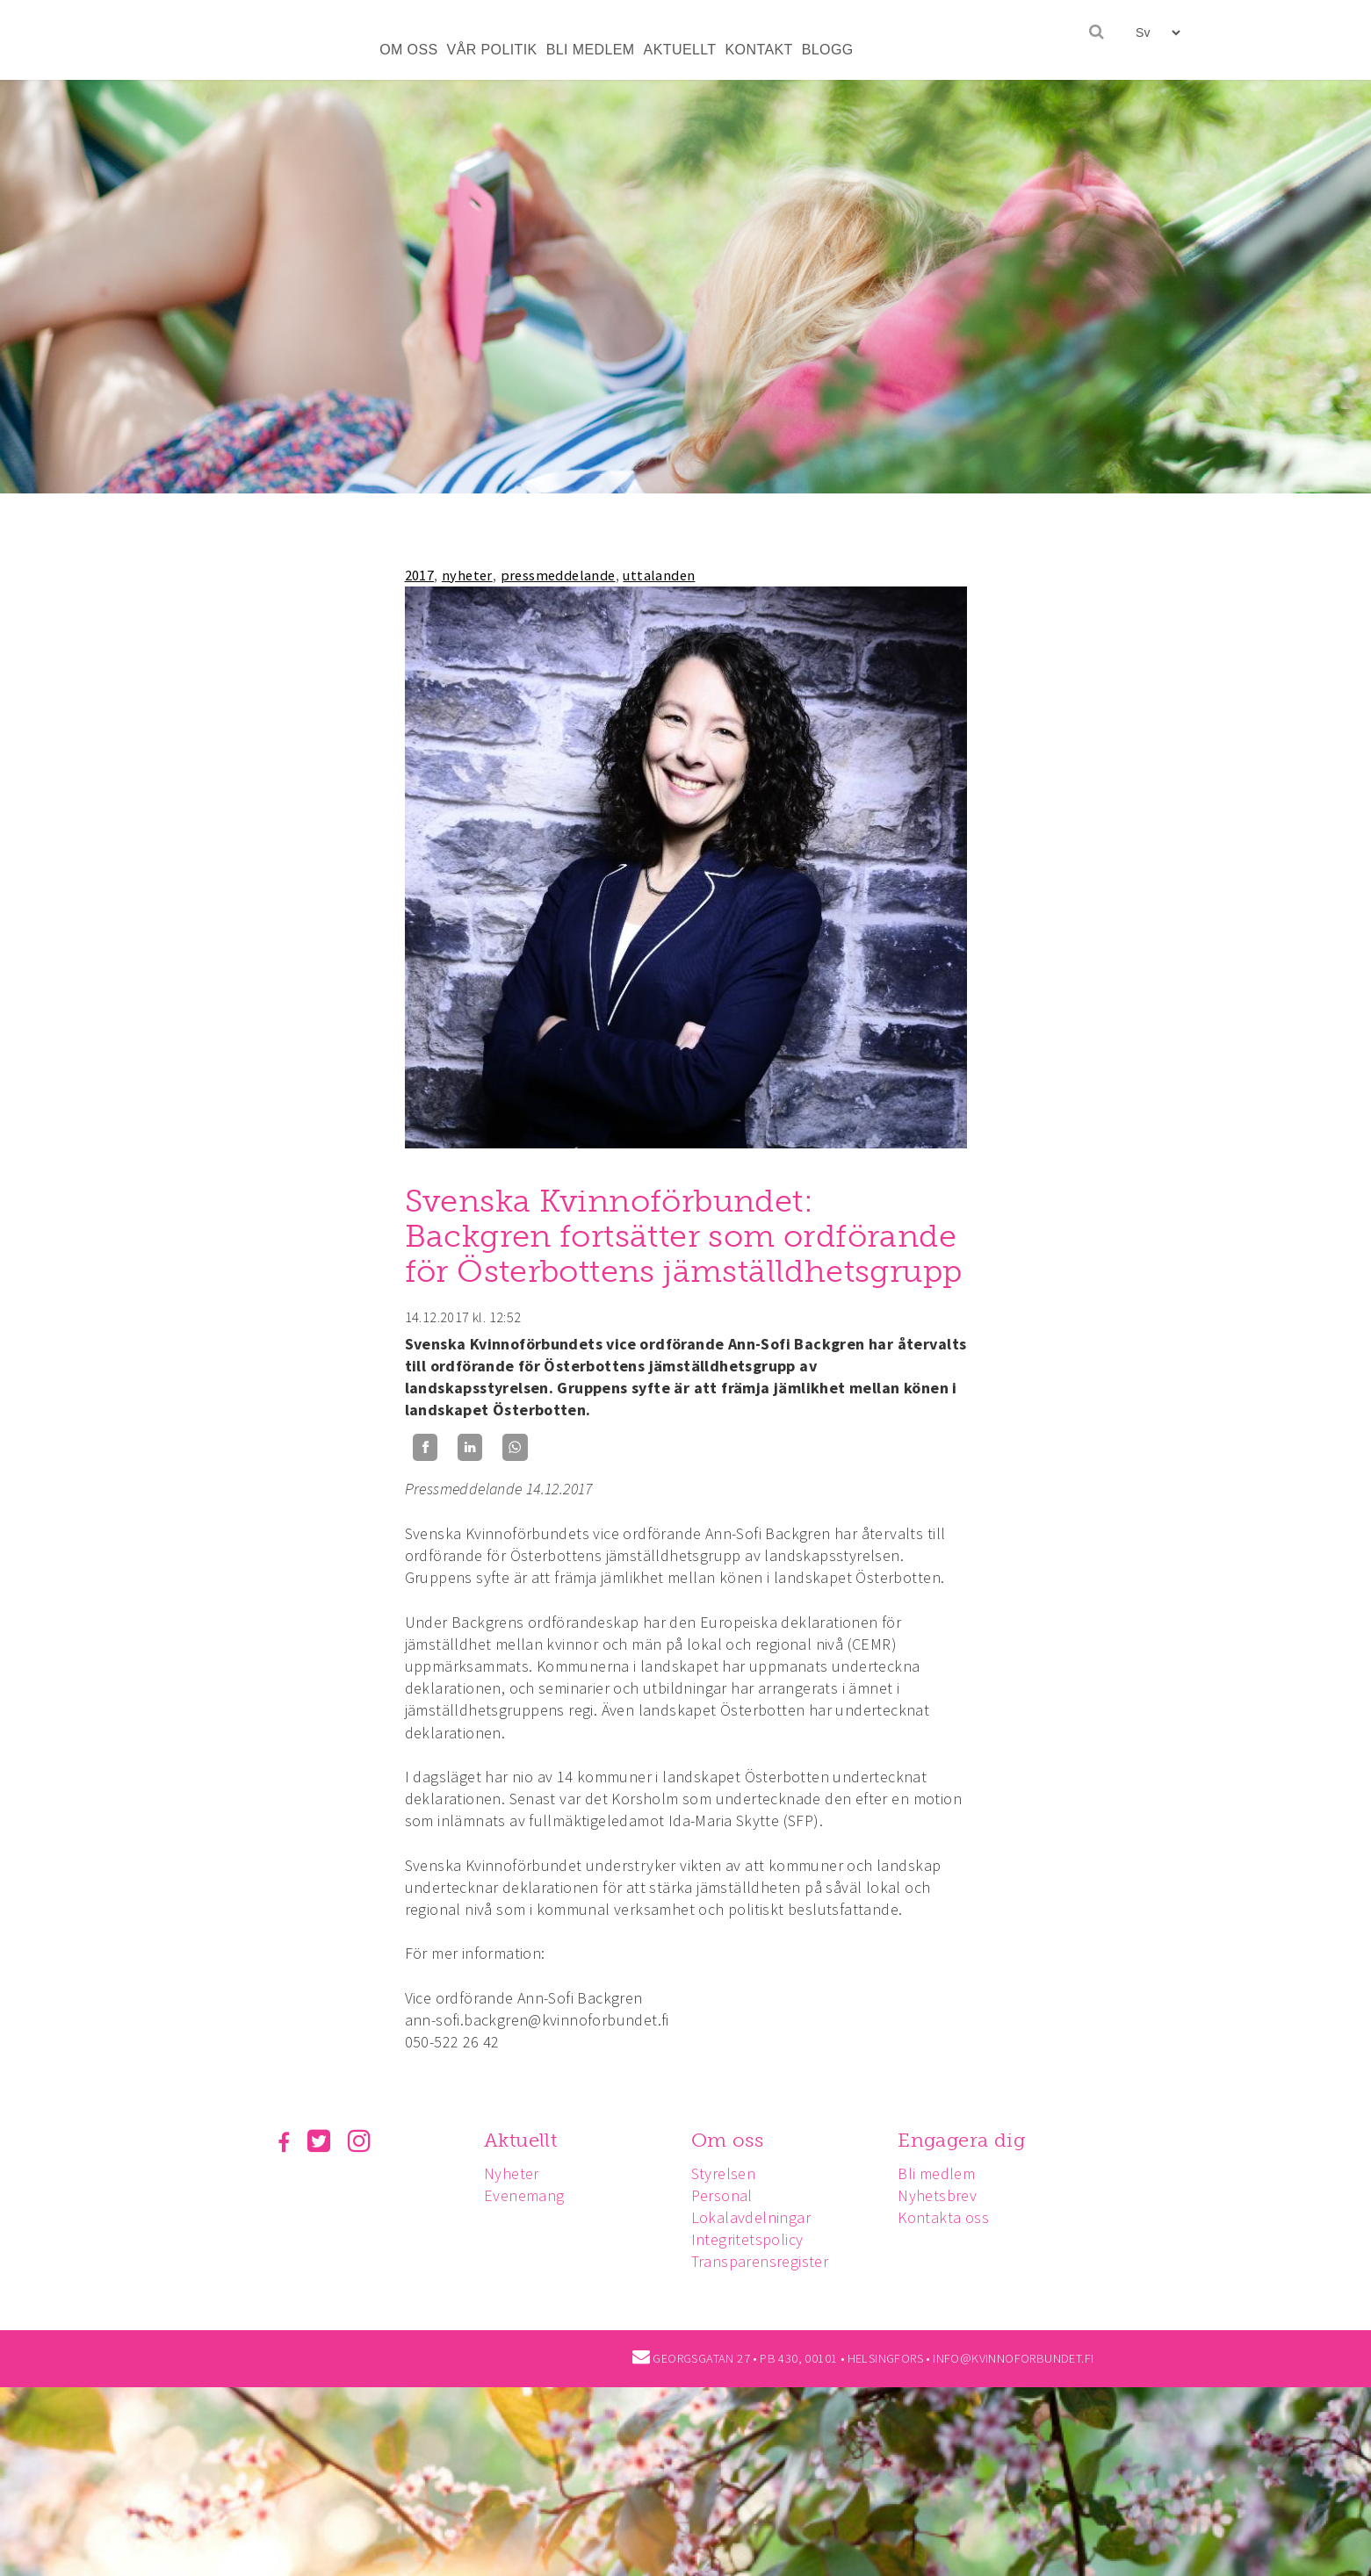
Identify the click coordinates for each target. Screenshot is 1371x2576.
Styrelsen (723, 2173)
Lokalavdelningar (751, 2217)
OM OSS (408, 49)
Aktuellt (520, 2140)
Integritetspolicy (747, 2239)
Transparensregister (760, 2261)
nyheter (467, 575)
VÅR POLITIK (492, 49)
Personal (722, 2195)
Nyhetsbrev (937, 2195)
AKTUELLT (680, 49)
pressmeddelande (558, 575)
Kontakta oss (943, 2217)
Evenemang (524, 2195)
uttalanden (659, 575)
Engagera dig (961, 2140)
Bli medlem (936, 2173)
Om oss (727, 2140)
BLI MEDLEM (590, 49)
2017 (420, 575)
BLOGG (828, 49)
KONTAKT (759, 49)
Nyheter (511, 2173)
